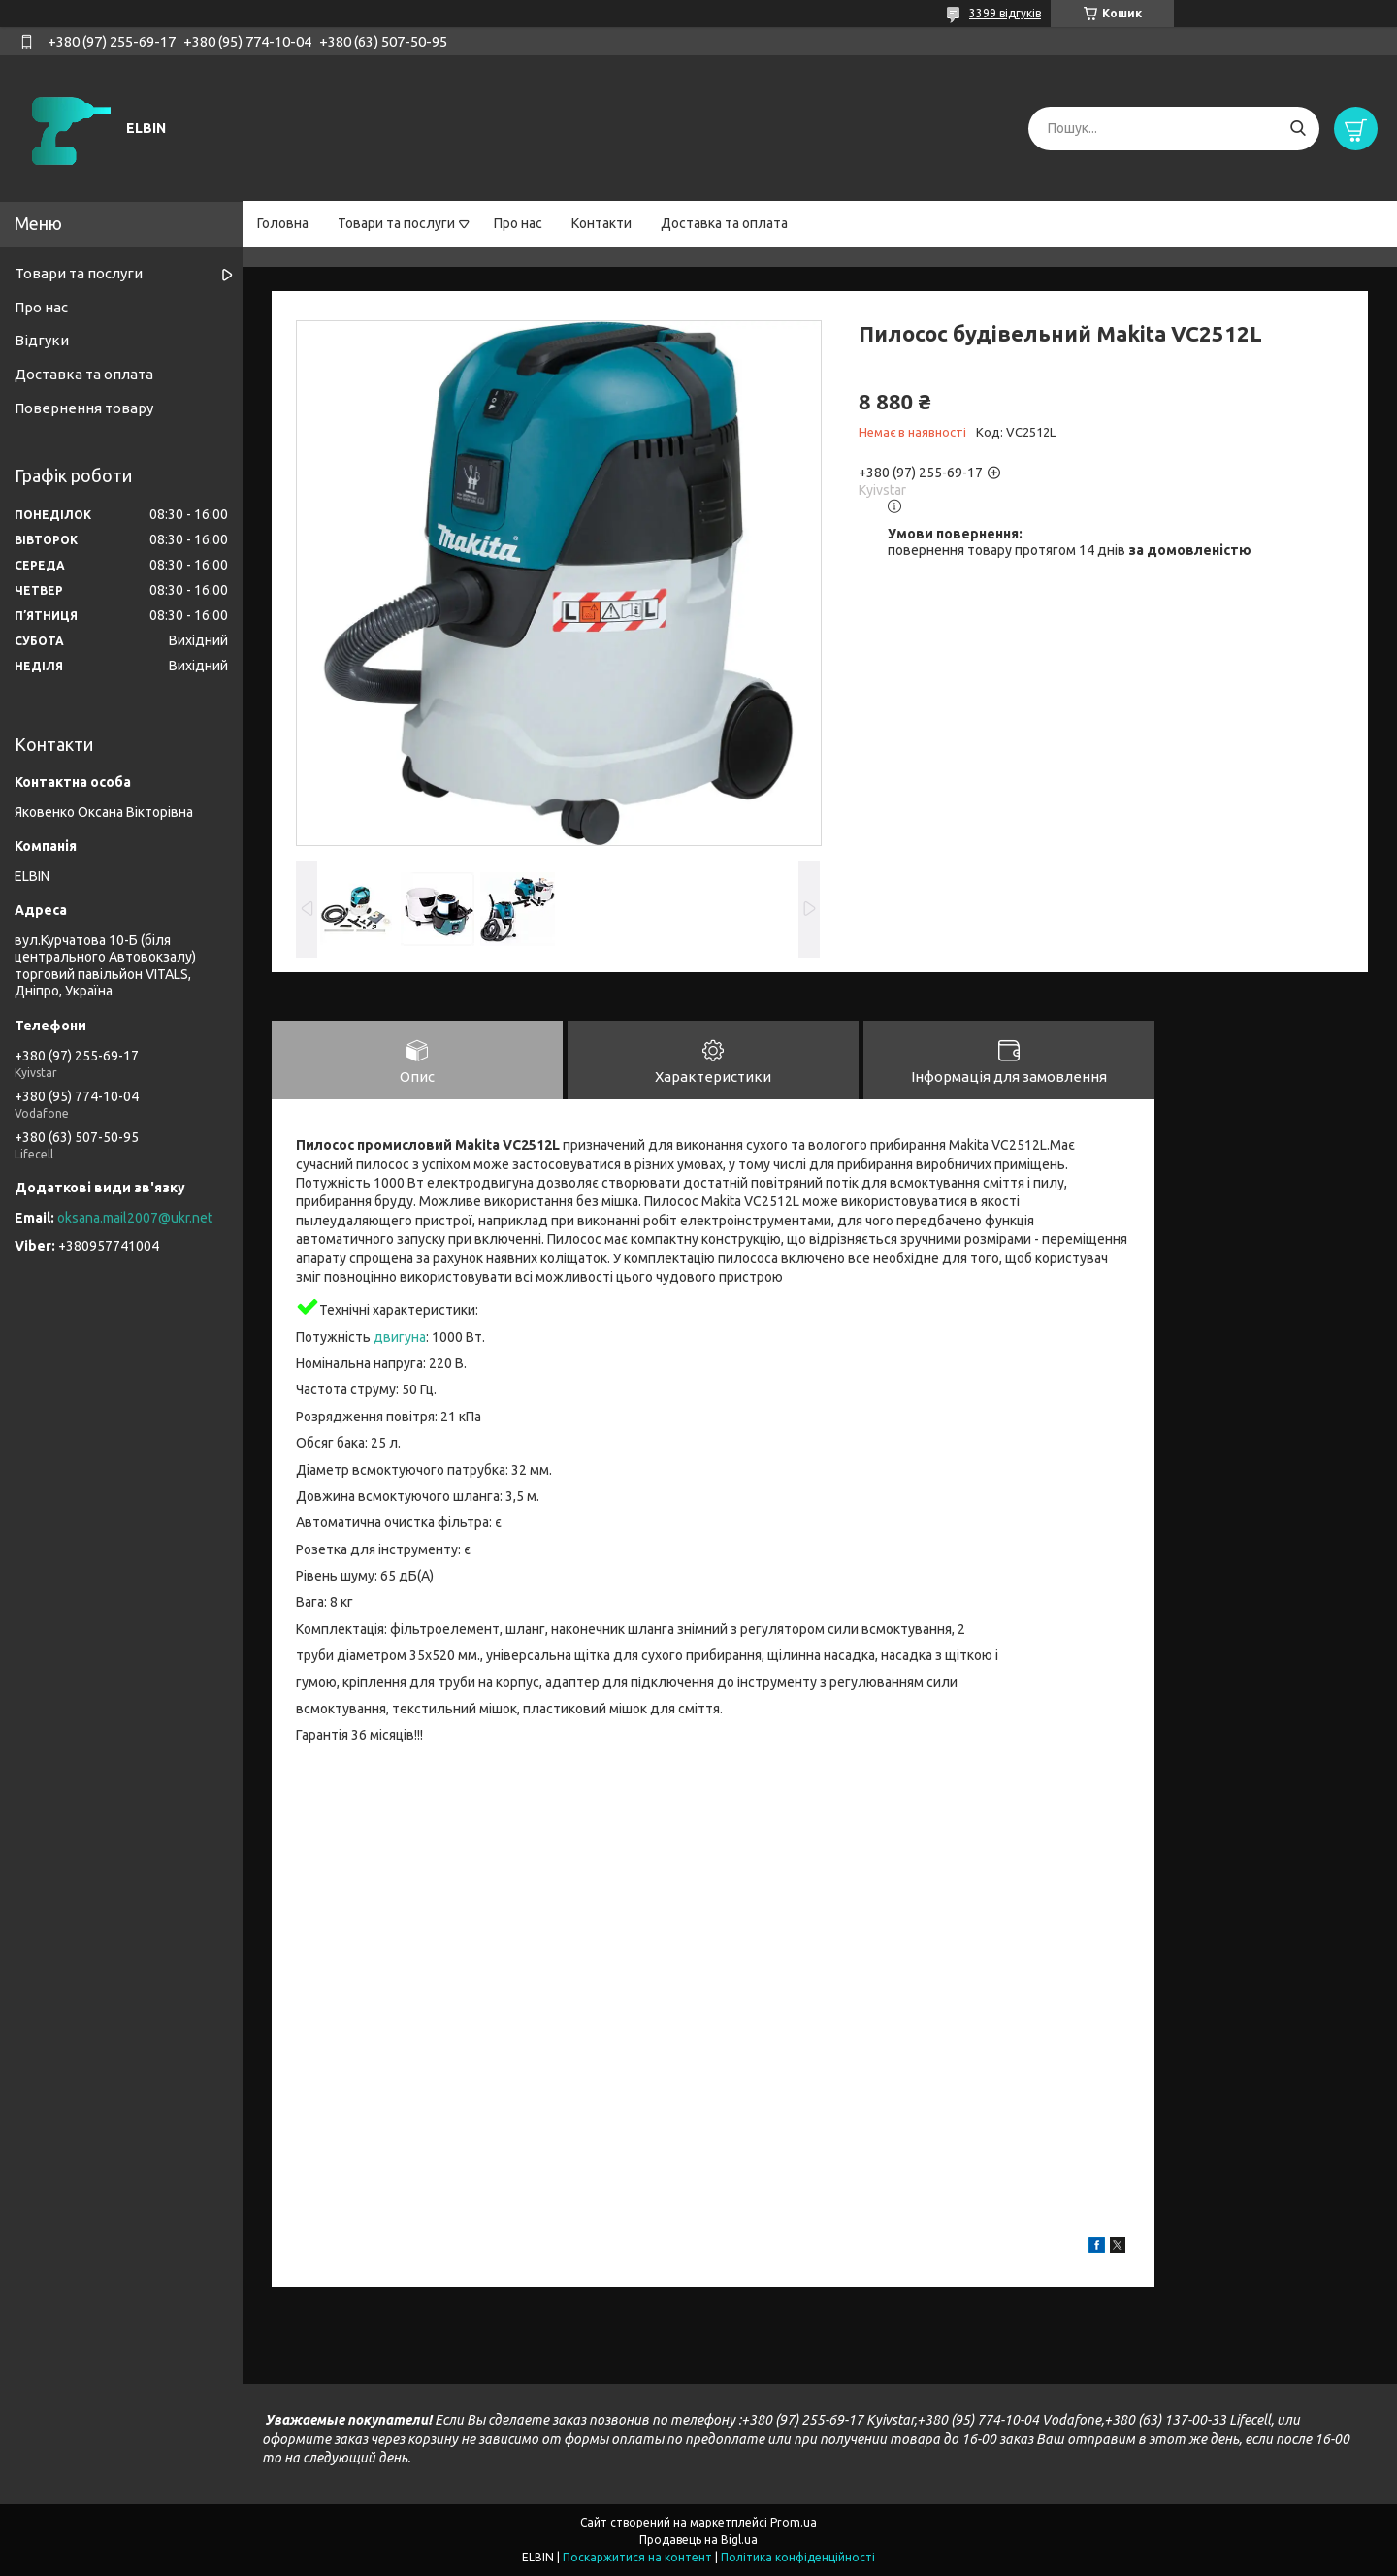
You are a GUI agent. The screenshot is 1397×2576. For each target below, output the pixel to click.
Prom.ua (793, 2522)
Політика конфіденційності (798, 2557)
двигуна (400, 1337)
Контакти (601, 223)
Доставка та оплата (724, 223)
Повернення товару (84, 408)
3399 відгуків (1005, 13)
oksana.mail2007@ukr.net (134, 1217)
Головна (283, 223)
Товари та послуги (396, 223)
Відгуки (42, 340)
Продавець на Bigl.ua (698, 2539)
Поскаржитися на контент (637, 2557)
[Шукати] (1297, 128)
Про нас (518, 223)
